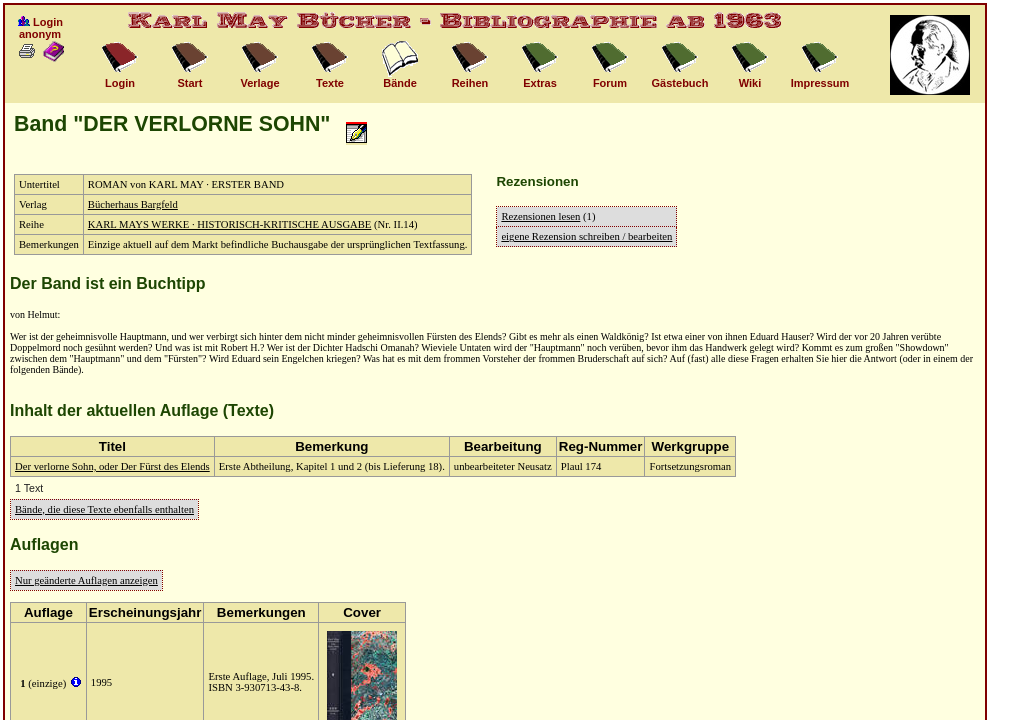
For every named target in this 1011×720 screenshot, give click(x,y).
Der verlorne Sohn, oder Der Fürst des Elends (112, 466)
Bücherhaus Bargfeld (133, 204)
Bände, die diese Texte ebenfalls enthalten (104, 509)
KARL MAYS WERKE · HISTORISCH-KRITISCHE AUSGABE (230, 224)
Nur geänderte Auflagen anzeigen (86, 580)
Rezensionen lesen (540, 216)
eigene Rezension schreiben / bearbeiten (586, 236)
